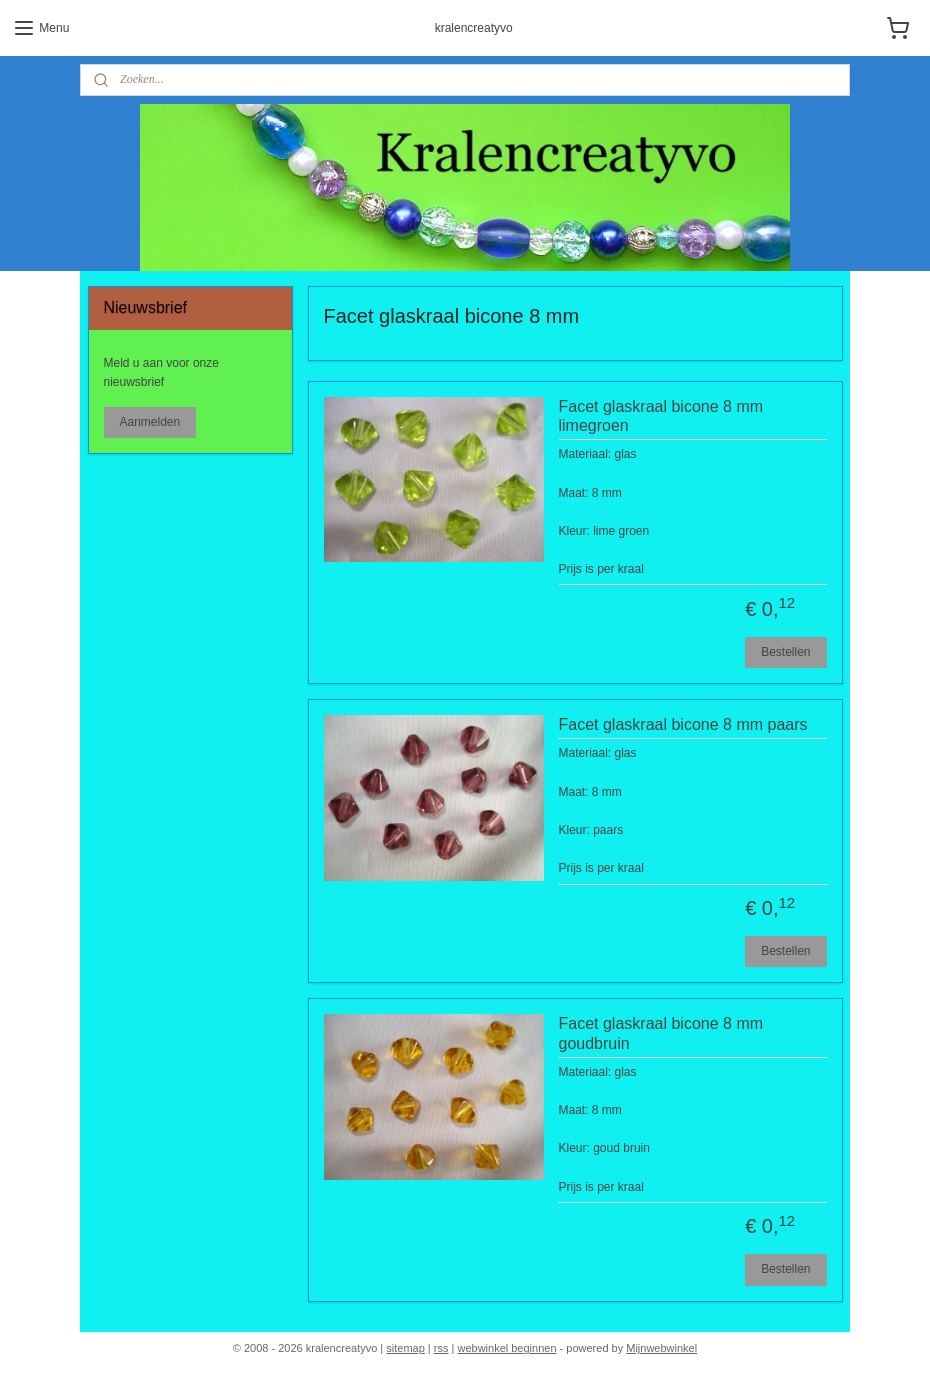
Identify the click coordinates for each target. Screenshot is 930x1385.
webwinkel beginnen (506, 1348)
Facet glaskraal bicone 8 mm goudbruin (661, 1034)
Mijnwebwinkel (661, 1348)
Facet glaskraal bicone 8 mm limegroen (661, 416)
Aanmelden (149, 422)
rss (441, 1348)
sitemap (405, 1348)
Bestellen (785, 652)
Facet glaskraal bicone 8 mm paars (683, 725)
